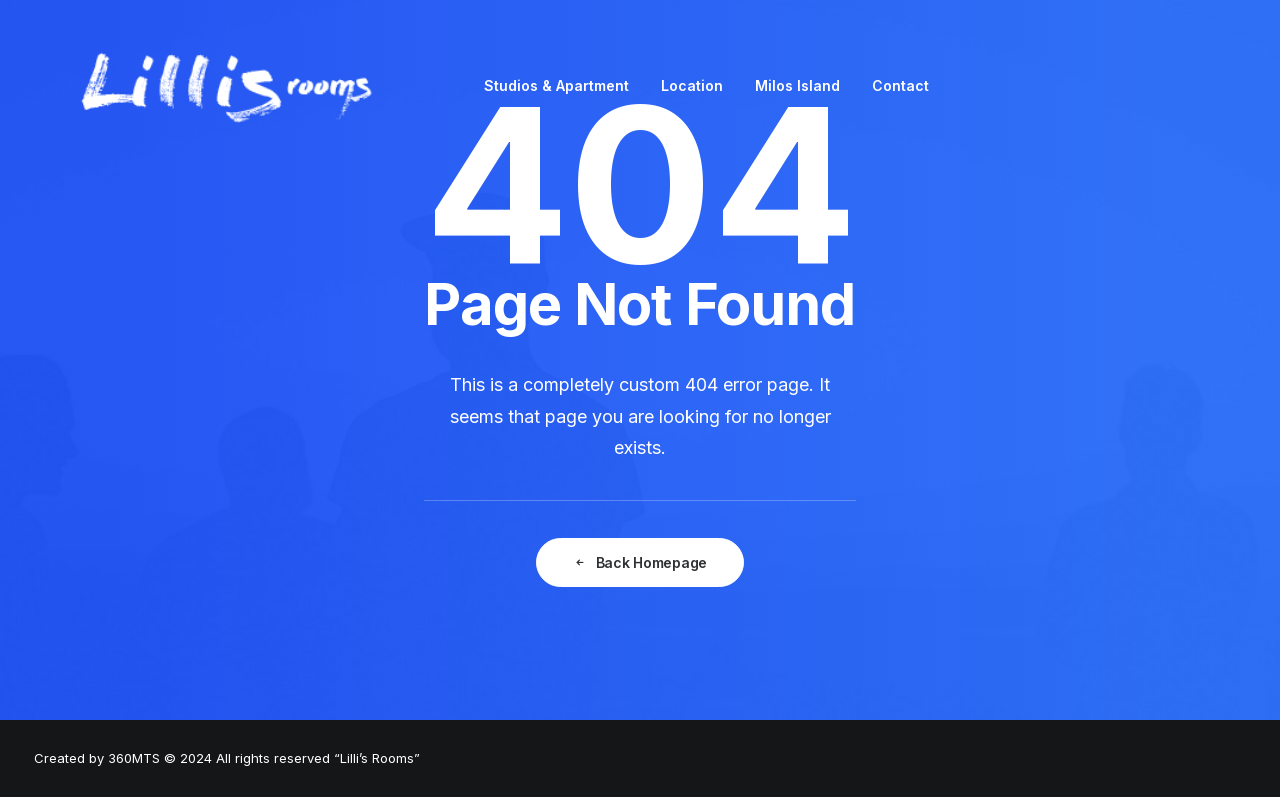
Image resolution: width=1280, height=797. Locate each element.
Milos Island (797, 85)
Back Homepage (640, 562)
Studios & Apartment (556, 85)
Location (692, 85)
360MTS (134, 758)
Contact (900, 85)
